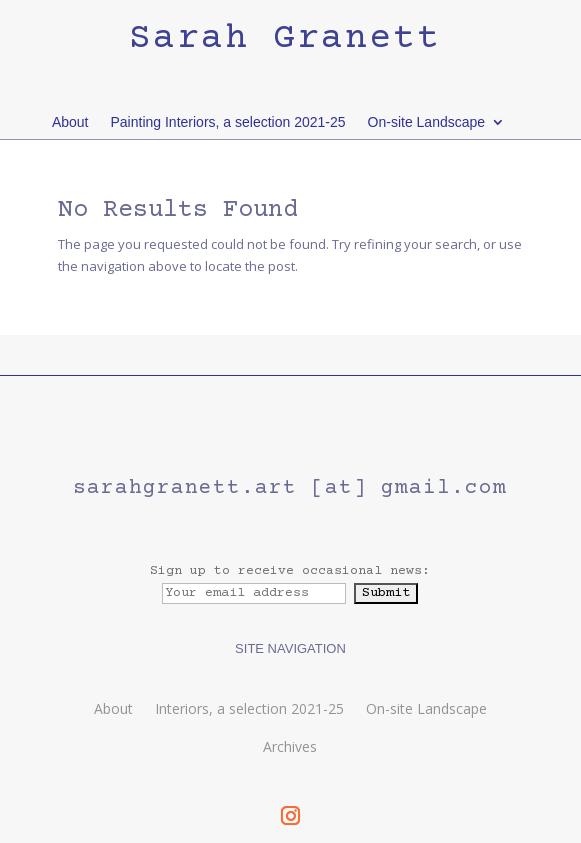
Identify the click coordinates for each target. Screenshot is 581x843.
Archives (290, 746)
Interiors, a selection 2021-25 (249, 708)
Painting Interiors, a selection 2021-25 (228, 122)
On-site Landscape (427, 122)
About (70, 122)
